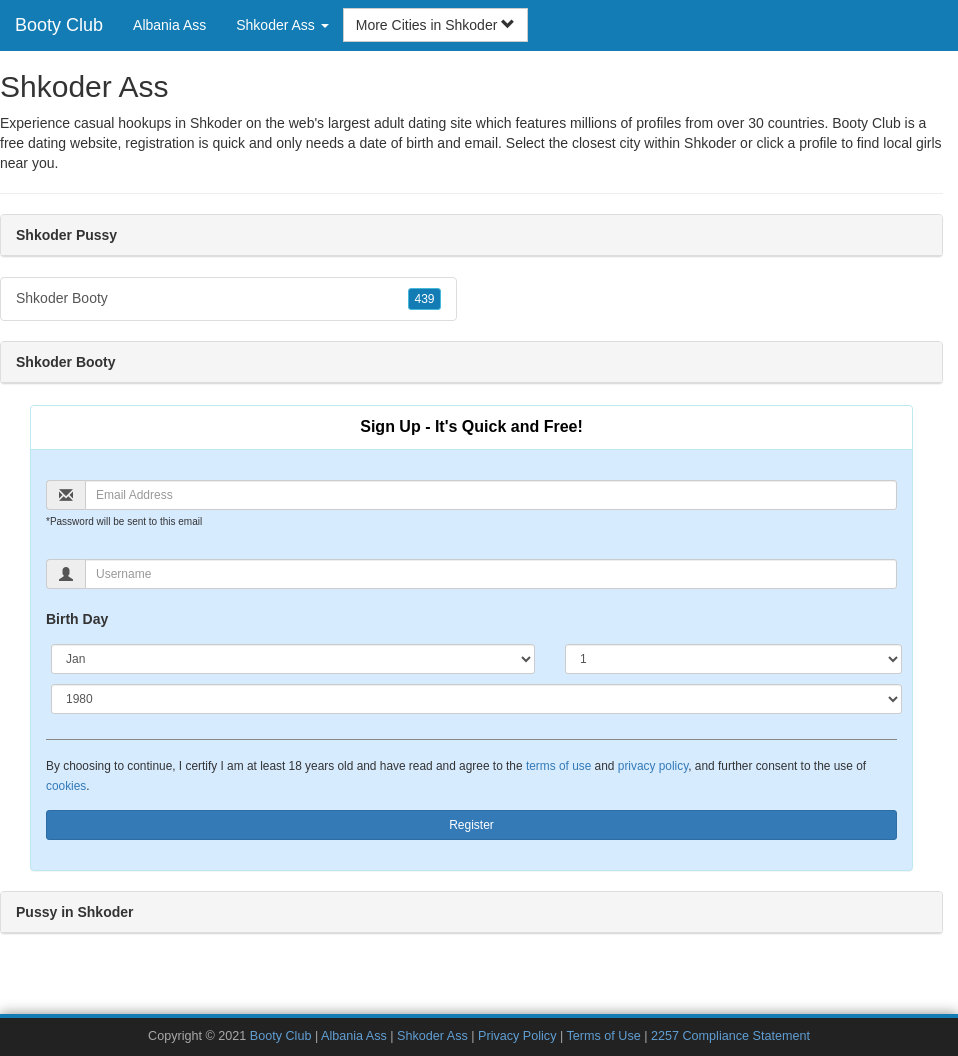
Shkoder (710, 143)
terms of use (558, 766)
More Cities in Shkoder (436, 25)
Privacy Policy (517, 1036)
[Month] (293, 659)
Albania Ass (169, 25)
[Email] (491, 495)
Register (471, 825)
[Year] (476, 699)
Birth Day (77, 619)
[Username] (491, 574)
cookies (66, 786)
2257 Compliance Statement (730, 1036)
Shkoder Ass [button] (282, 25)
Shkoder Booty (228, 299)
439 (424, 299)
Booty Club (59, 25)
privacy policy (653, 766)
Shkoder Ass (432, 1036)
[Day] (733, 659)
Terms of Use (604, 1036)
